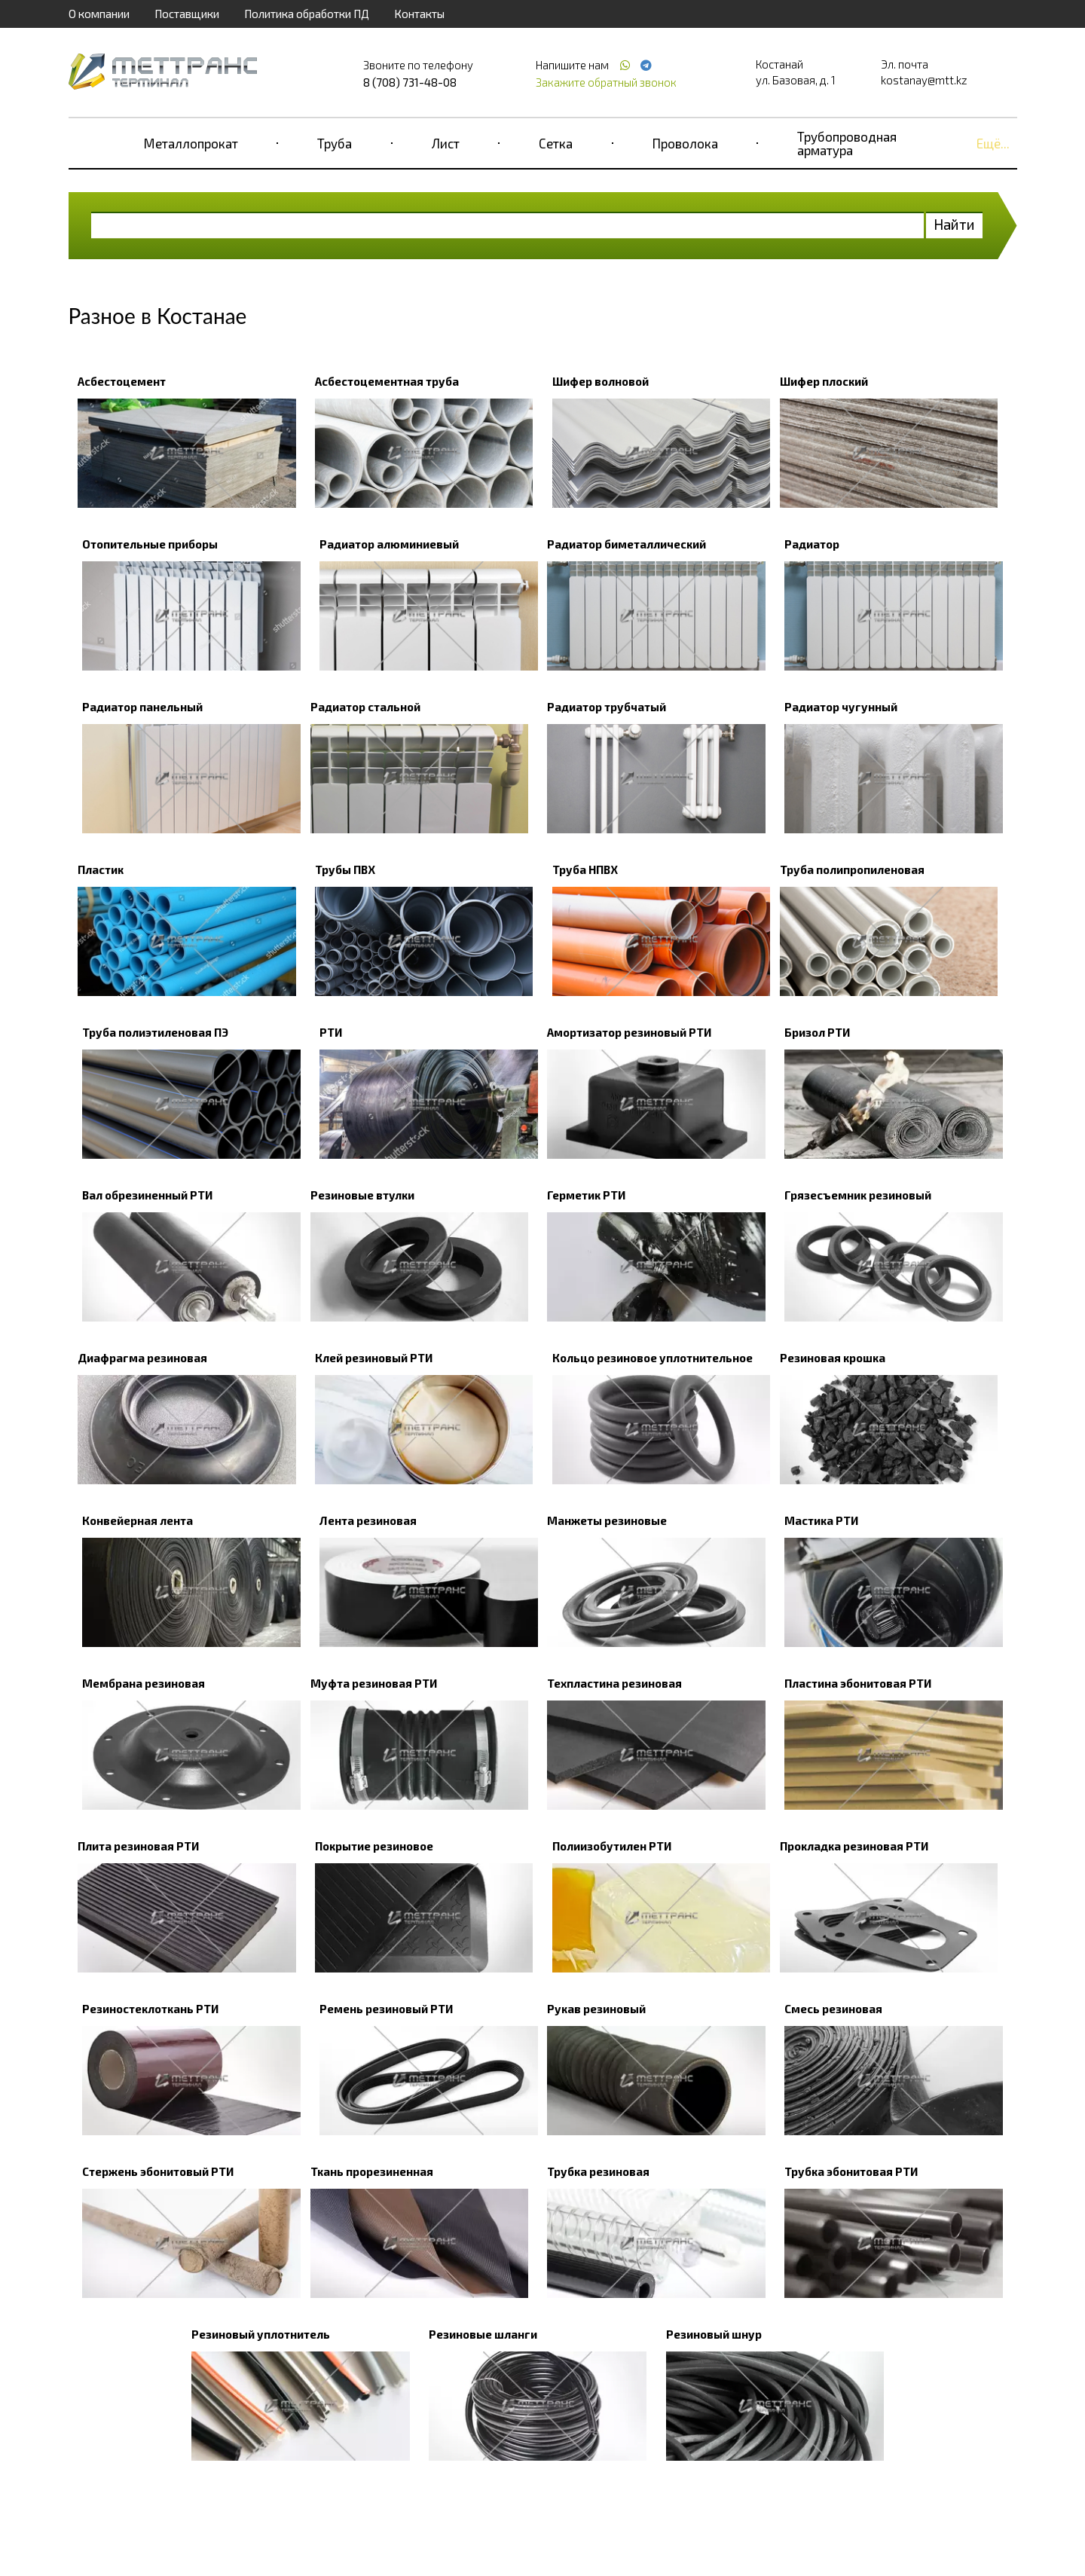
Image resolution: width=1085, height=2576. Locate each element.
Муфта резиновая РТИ (373, 1683)
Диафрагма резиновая (142, 1357)
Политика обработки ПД (306, 13)
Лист (446, 143)
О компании (99, 13)
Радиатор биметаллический (626, 544)
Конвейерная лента (137, 1520)
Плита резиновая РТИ (138, 1846)
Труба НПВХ (585, 869)
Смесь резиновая (833, 2008)
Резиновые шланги (483, 2334)
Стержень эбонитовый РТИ (158, 2171)
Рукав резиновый (596, 2008)
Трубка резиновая (598, 2171)
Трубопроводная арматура (847, 143)
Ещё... (993, 143)
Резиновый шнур (714, 2334)
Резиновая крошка (832, 1357)
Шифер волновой (600, 381)
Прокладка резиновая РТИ (854, 1846)
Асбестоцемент (122, 381)
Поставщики (186, 13)
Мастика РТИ (821, 1520)
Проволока (685, 143)
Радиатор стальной (365, 707)
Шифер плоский (824, 381)
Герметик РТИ (586, 1195)
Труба (334, 143)
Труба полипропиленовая (852, 869)
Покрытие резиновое (374, 1846)
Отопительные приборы (150, 544)
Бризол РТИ (817, 1032)
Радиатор (811, 544)
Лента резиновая (368, 1520)
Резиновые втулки (362, 1195)
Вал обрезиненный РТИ (147, 1195)
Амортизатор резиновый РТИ (629, 1032)
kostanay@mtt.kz (924, 80)
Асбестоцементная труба (387, 381)
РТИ (330, 1032)
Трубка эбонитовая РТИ (851, 2171)
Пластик (101, 869)
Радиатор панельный (142, 707)
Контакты (419, 13)
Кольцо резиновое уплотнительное (652, 1357)
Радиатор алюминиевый (389, 544)
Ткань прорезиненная (371, 2171)
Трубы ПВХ (345, 869)
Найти (954, 224)
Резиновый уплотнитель (260, 2334)
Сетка (556, 143)
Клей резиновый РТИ (373, 1357)
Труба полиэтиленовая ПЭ (155, 1032)
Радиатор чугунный (840, 707)
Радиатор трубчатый (606, 707)
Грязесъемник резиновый (857, 1195)
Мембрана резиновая (143, 1683)
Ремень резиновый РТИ (386, 2008)
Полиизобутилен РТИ (611, 1846)
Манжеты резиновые (607, 1520)
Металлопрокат (191, 143)
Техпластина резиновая (614, 1683)
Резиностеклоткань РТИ (150, 2008)
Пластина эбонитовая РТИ (857, 1683)
